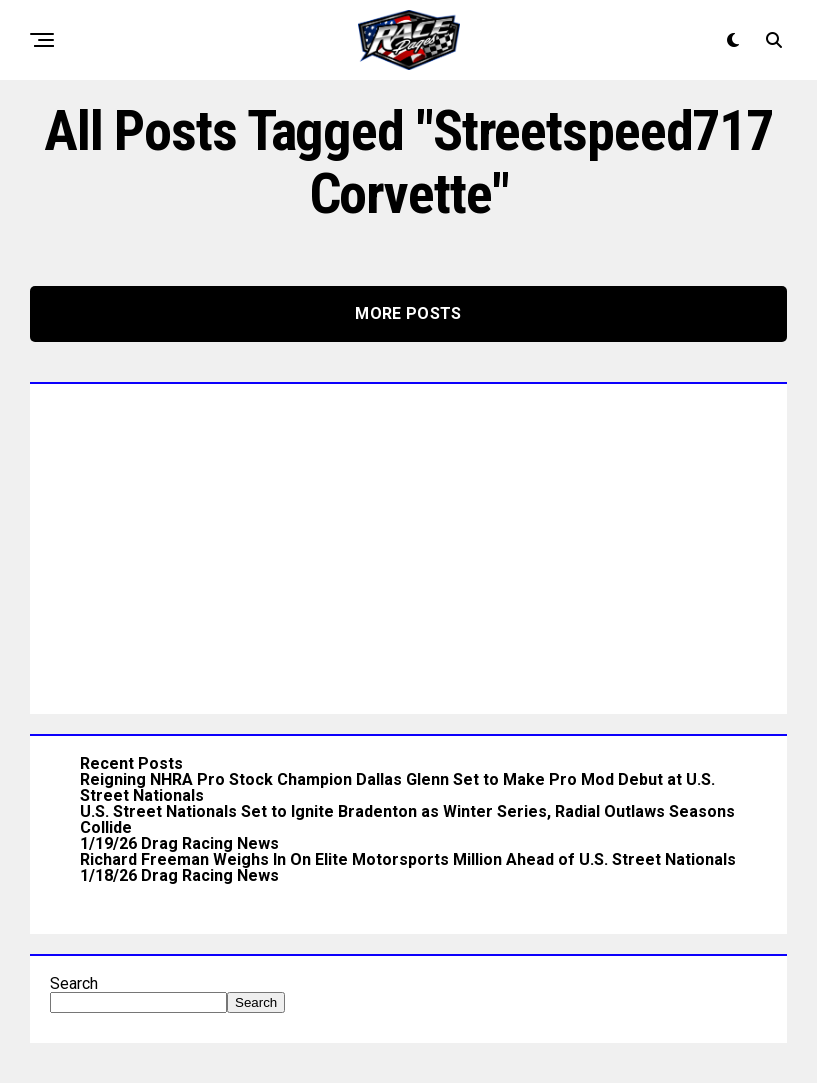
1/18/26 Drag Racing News (179, 875)
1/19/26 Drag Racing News (179, 843)
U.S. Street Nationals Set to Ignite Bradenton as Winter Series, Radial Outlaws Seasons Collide (407, 819)
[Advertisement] (408, 544)
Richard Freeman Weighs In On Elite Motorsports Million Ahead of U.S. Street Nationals (408, 859)
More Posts (408, 313)
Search (74, 983)
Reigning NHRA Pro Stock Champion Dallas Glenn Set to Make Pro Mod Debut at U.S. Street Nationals (397, 787)
